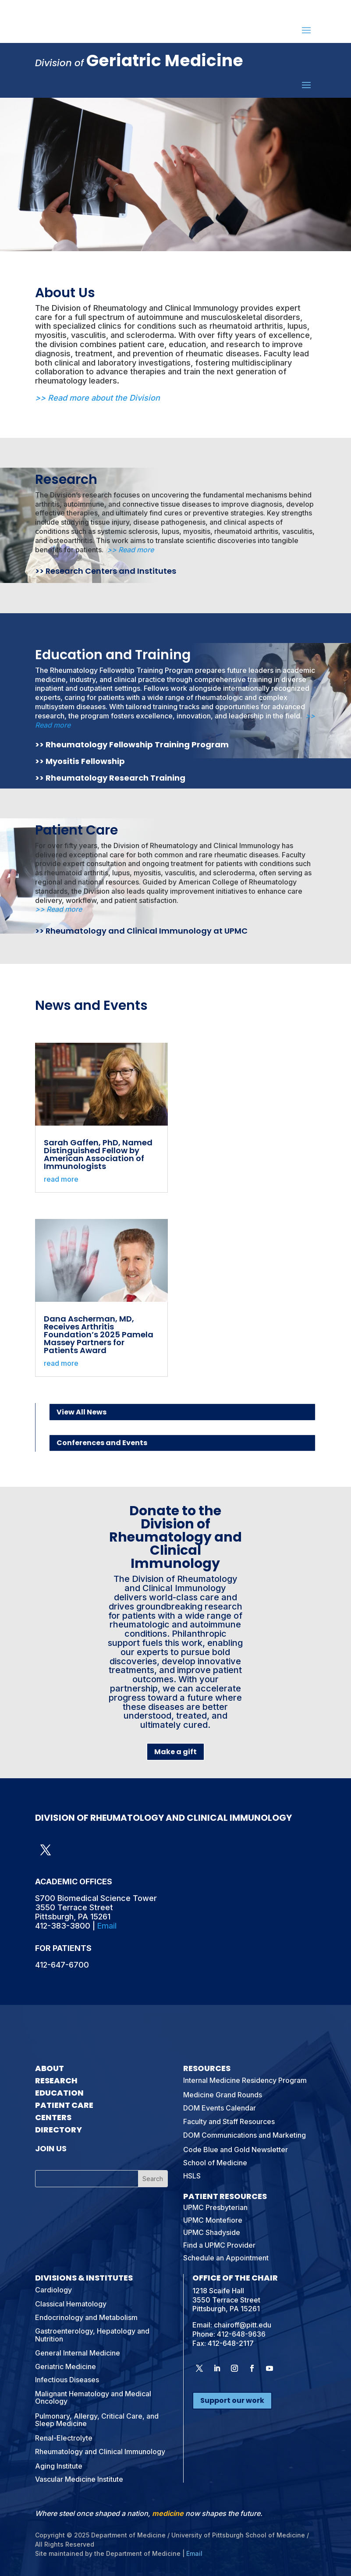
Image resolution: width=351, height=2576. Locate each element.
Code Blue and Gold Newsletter (235, 2149)
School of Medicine (215, 2162)
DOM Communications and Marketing (244, 2135)
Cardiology (53, 2289)
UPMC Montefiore (212, 2220)
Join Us (51, 2148)
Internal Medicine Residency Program (245, 2080)
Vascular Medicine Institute (79, 2479)
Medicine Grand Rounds (222, 2094)
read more (61, 1179)
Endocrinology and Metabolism (86, 2317)
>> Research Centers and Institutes (105, 570)
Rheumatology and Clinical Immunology (100, 2451)
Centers (53, 2117)
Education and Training (113, 655)
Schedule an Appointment (226, 2257)
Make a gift (175, 1752)
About (49, 2068)
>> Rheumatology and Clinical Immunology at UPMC (141, 930)
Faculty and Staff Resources (229, 2121)
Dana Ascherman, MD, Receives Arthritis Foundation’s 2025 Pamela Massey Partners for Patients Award (98, 1334)
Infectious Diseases (67, 2379)
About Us (65, 293)
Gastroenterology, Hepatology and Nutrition (92, 2335)
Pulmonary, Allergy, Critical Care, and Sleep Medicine (97, 2420)
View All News (81, 1412)
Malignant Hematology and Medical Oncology (93, 2397)
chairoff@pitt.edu (242, 2324)
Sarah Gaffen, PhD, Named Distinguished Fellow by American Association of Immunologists (98, 1154)
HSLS (192, 2175)
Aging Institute (58, 2466)
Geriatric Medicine (65, 2366)
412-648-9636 (241, 2334)
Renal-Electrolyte (63, 2438)
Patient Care (76, 830)
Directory (58, 2129)
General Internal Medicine (77, 2353)
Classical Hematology (70, 2303)
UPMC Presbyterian (215, 2207)
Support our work (232, 2400)
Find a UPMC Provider (219, 2245)
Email (107, 1925)
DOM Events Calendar (219, 2107)
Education (59, 2092)
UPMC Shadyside (211, 2232)
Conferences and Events (102, 1443)
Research (66, 479)
